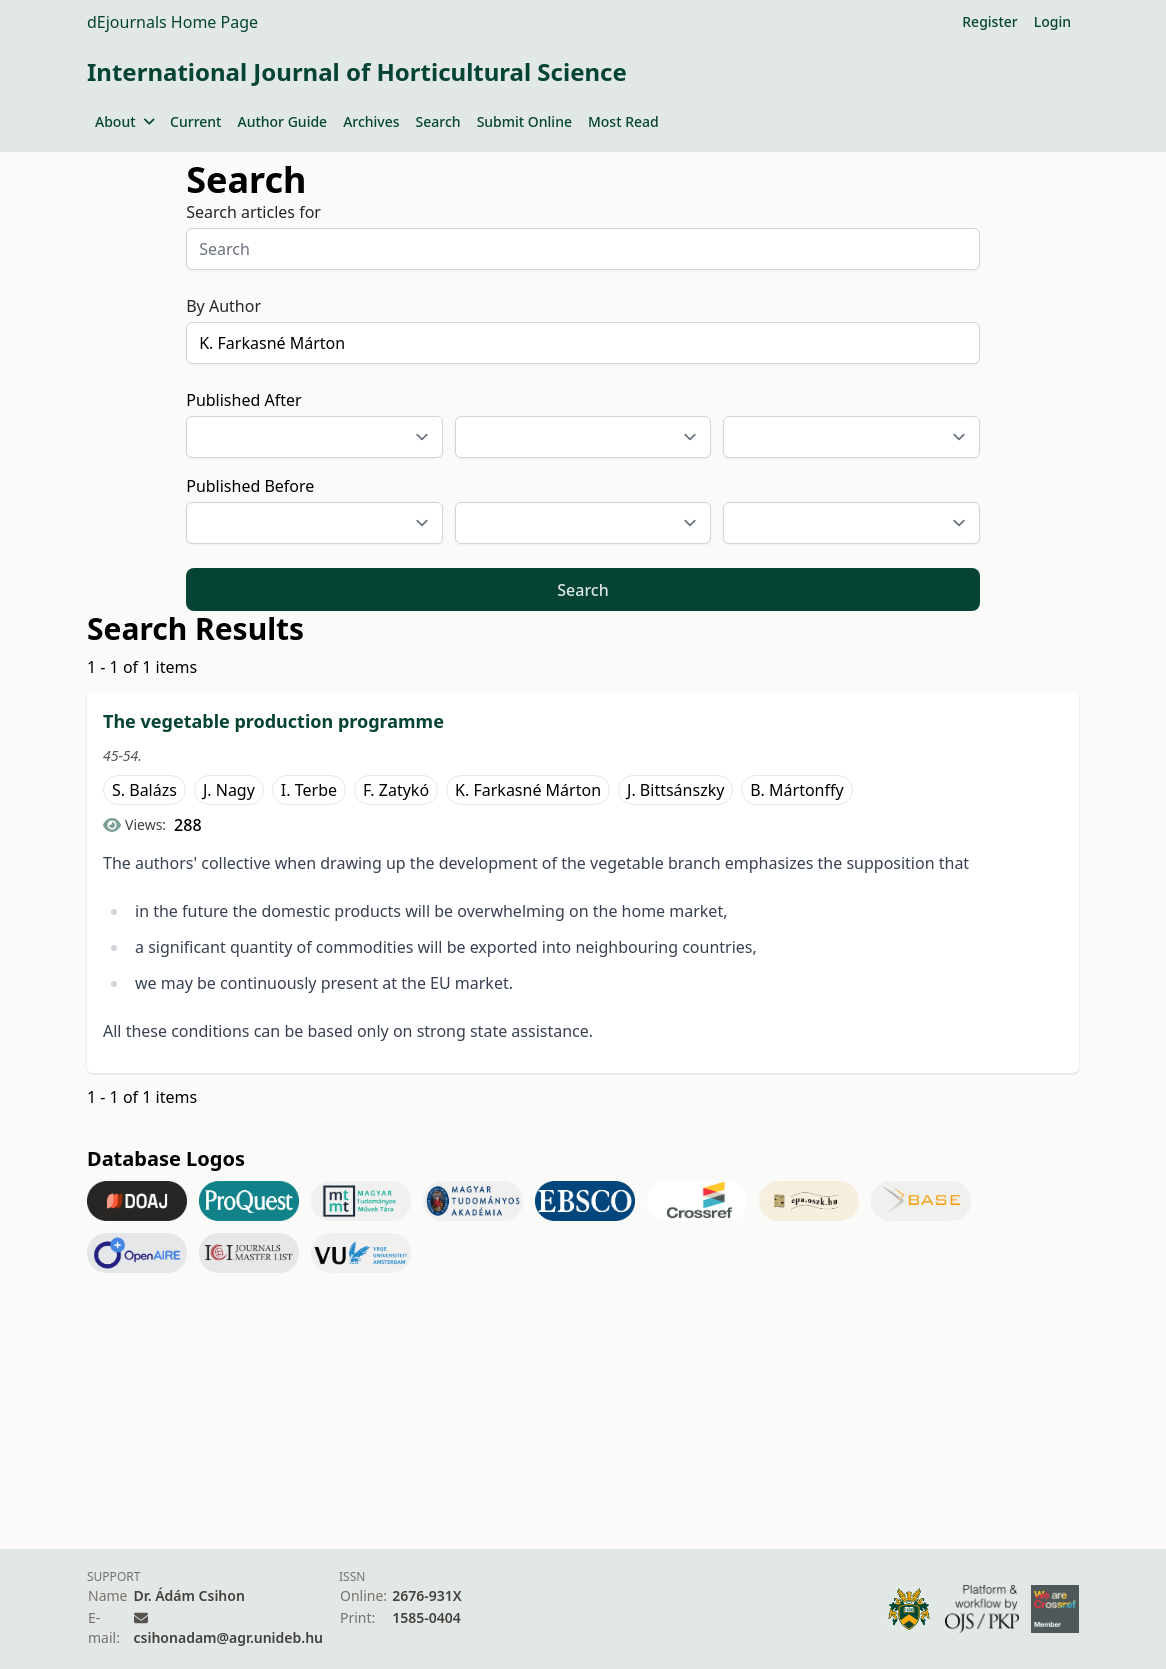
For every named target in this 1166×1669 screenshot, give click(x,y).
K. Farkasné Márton (528, 790)
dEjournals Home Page (172, 22)
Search (438, 121)
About (124, 121)
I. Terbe (309, 790)
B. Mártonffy (796, 790)
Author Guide (282, 121)
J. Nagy (229, 790)
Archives (371, 121)
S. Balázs (144, 790)
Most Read (623, 121)
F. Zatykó (396, 790)
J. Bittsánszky (675, 790)
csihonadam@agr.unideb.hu (228, 1637)
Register (989, 21)
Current (195, 121)
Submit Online (524, 121)
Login (1052, 21)
